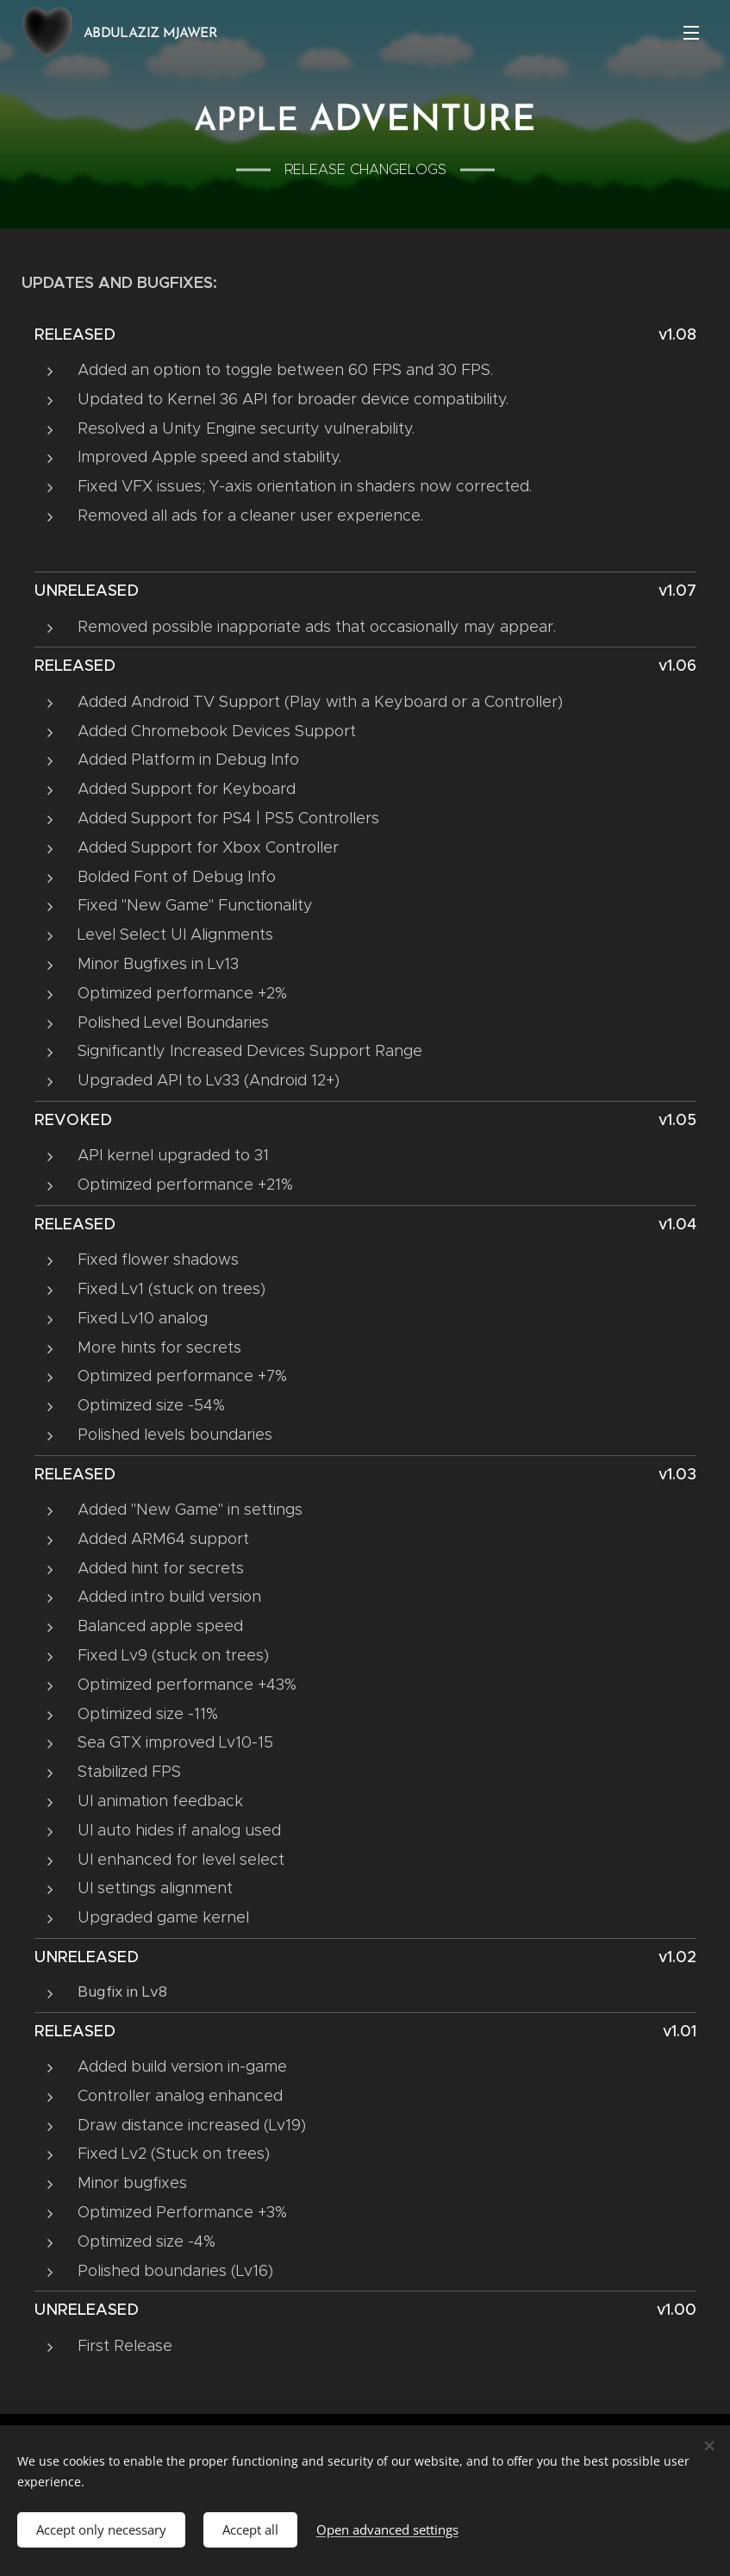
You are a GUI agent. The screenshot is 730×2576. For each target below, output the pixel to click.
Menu (691, 33)
